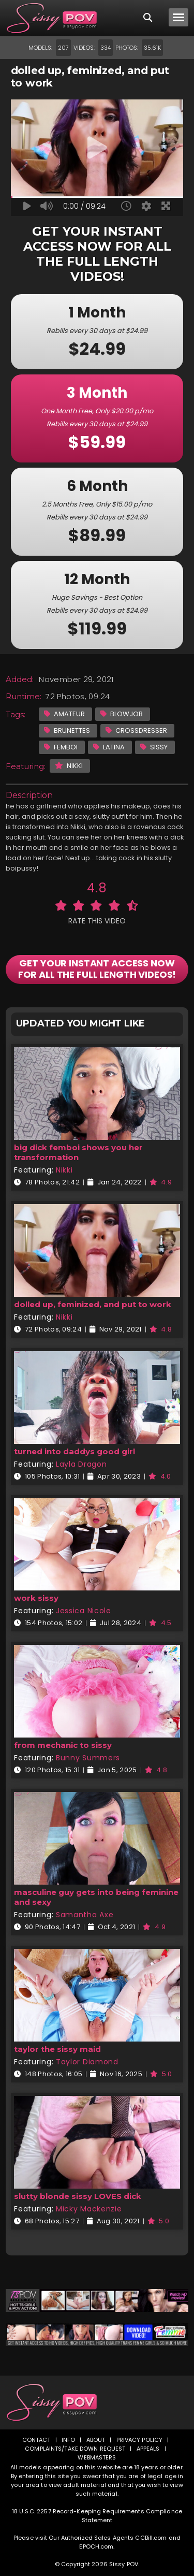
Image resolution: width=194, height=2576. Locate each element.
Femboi (61, 747)
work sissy (36, 1598)
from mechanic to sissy (63, 1745)
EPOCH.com (96, 2546)
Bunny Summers (88, 1758)
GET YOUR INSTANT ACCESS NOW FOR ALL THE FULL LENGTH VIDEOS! (97, 969)
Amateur (64, 714)
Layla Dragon (81, 1464)
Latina (109, 747)
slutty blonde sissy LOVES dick (77, 2196)
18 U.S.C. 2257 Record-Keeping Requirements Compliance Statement (97, 2515)
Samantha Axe (84, 1914)
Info (68, 2440)
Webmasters (97, 2457)
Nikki (69, 766)
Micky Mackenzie (89, 2209)
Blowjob (121, 714)
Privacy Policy (139, 2440)
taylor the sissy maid (57, 2049)
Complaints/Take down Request (75, 2448)
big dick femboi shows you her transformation (78, 1152)
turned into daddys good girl (74, 1451)
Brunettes (67, 730)
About (96, 2440)
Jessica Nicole (83, 1610)
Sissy (154, 747)
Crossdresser (136, 730)
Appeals (148, 2448)
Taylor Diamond (87, 2062)
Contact (36, 2440)
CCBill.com (151, 2538)
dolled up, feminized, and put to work (92, 1304)
